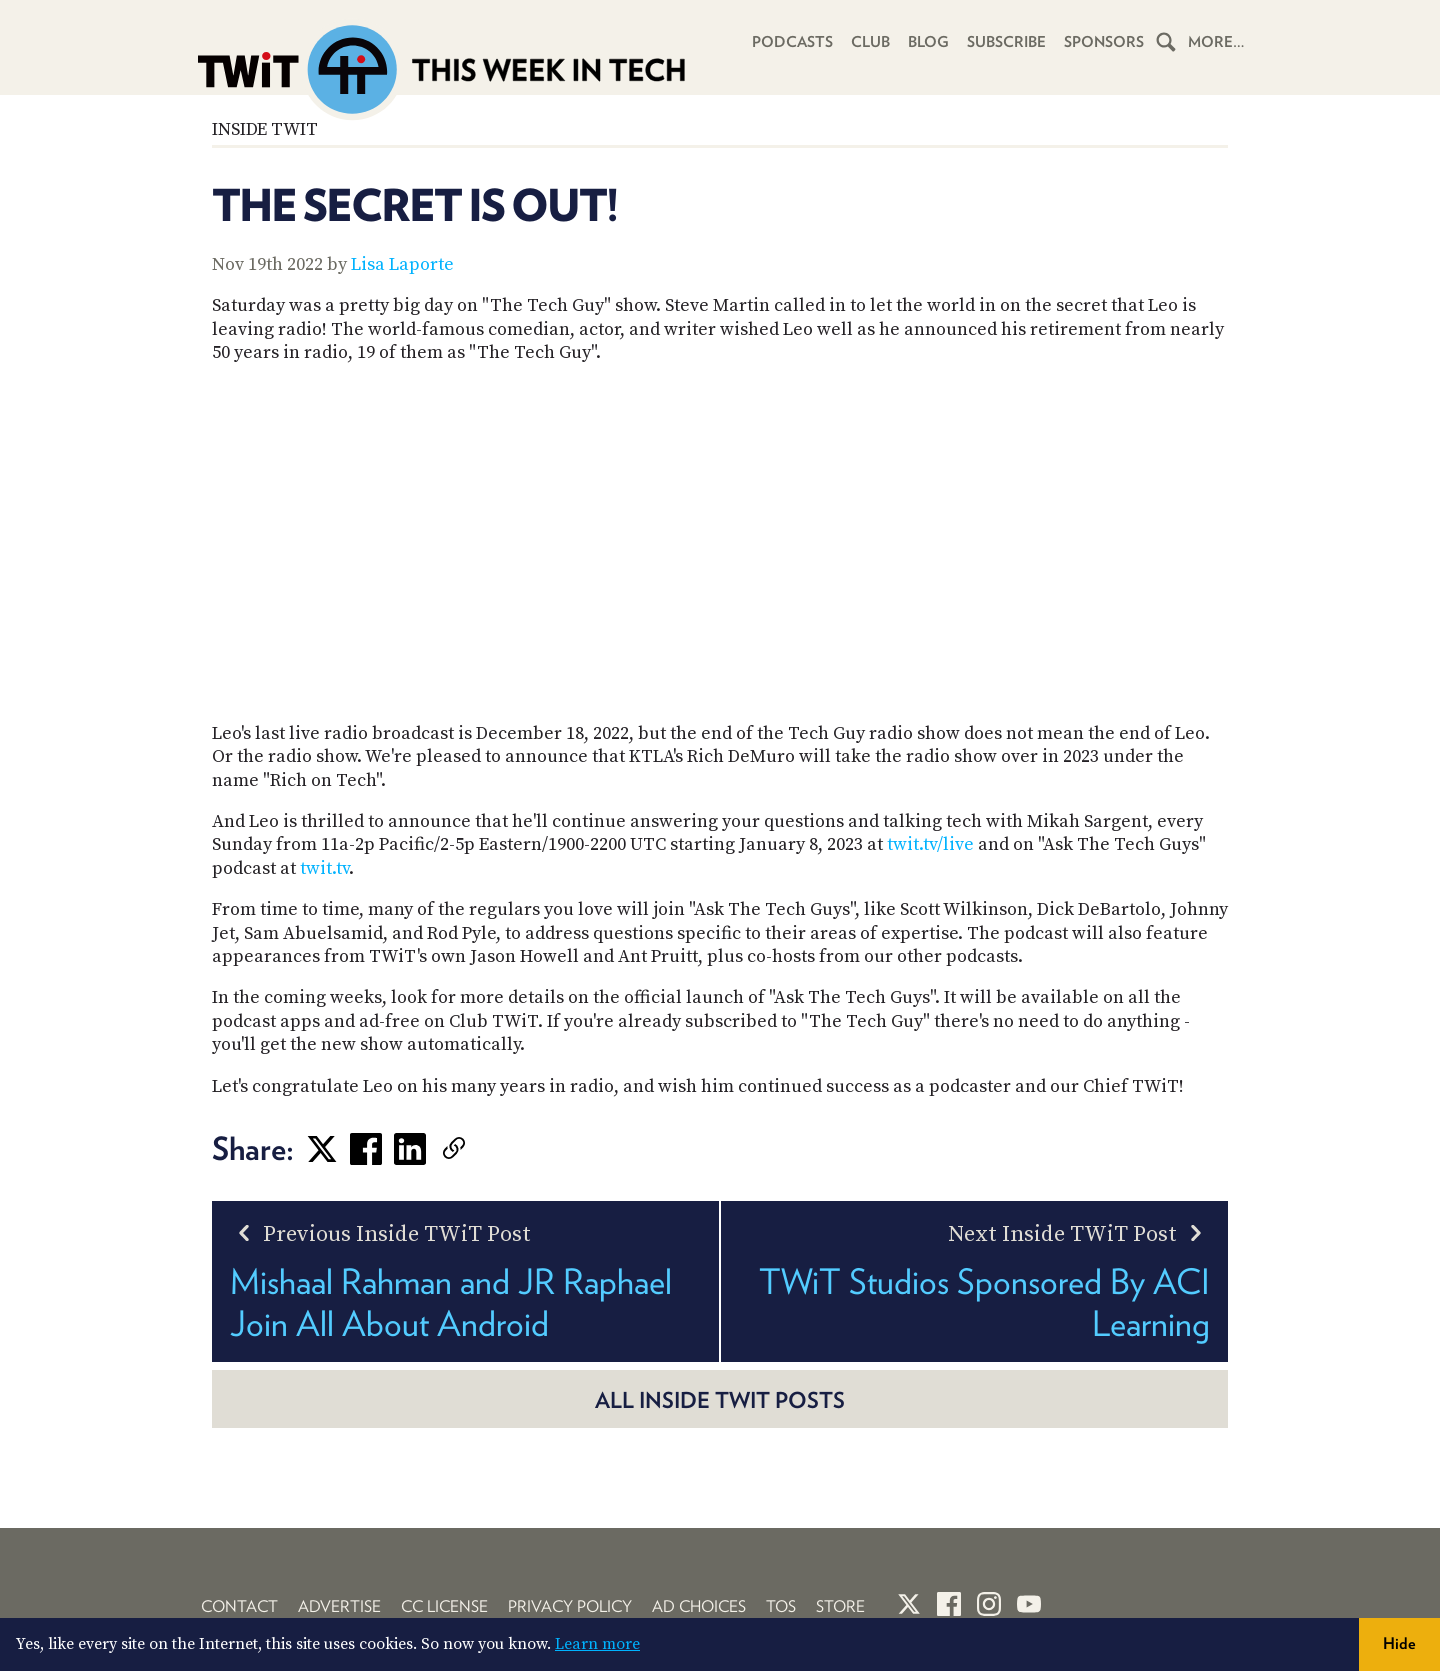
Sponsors (1104, 42)
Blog (928, 42)
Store (840, 1606)
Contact (239, 1606)
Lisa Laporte (402, 264)
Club (870, 42)
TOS (781, 1606)
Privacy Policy (570, 1606)
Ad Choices (699, 1606)
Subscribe (1006, 42)
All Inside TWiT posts (720, 1400)
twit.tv (324, 868)
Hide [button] (1399, 1643)
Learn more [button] (597, 1644)
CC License (444, 1606)
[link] (484, 1149)
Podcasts (792, 42)
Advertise (339, 1606)
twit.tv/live (930, 844)
